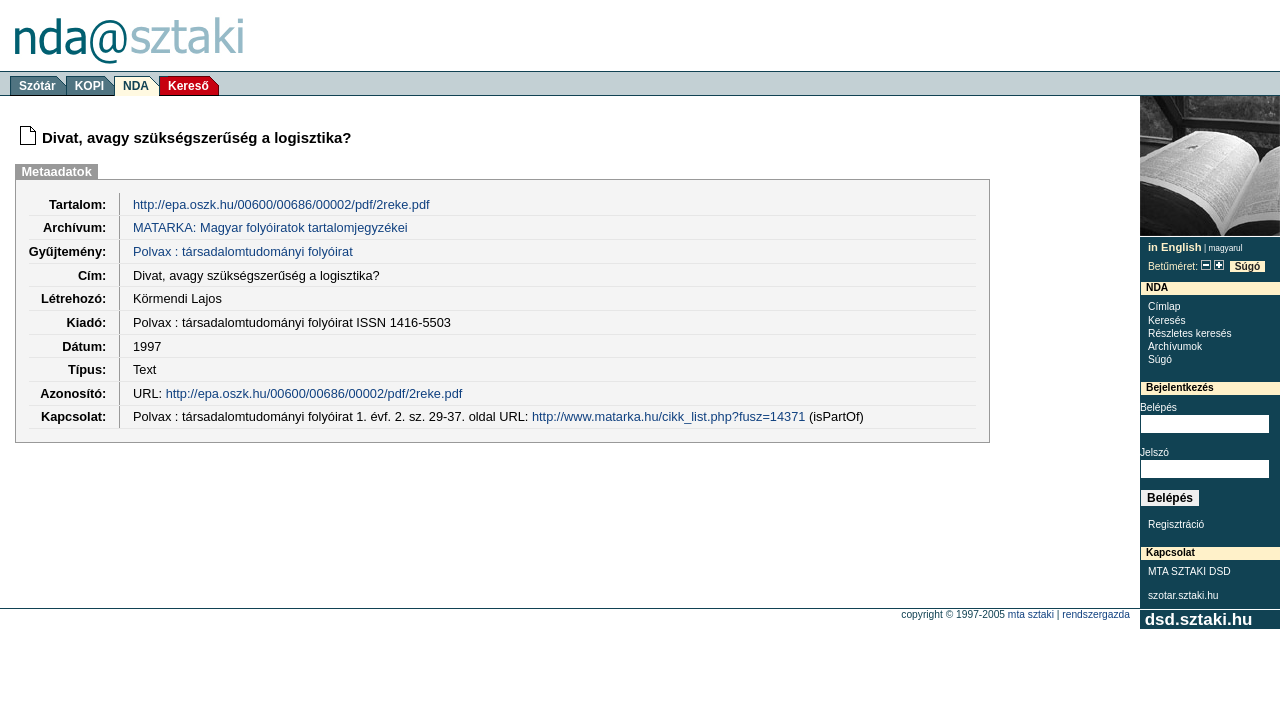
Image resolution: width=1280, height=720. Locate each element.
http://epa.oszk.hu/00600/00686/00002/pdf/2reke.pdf (281, 204)
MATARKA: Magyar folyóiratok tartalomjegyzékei (270, 227)
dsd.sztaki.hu (1198, 619)
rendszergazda (1096, 614)
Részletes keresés (1190, 333)
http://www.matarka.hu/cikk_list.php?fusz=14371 (669, 416)
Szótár (37, 86)
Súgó (1248, 266)
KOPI (89, 86)
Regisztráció (1176, 524)
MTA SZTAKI (1031, 614)
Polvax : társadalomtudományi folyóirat (243, 251)
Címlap (1164, 306)
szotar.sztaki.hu (1183, 595)
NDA (136, 86)
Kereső (188, 86)
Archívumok (1175, 346)
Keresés (1167, 320)
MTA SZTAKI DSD (1189, 571)
